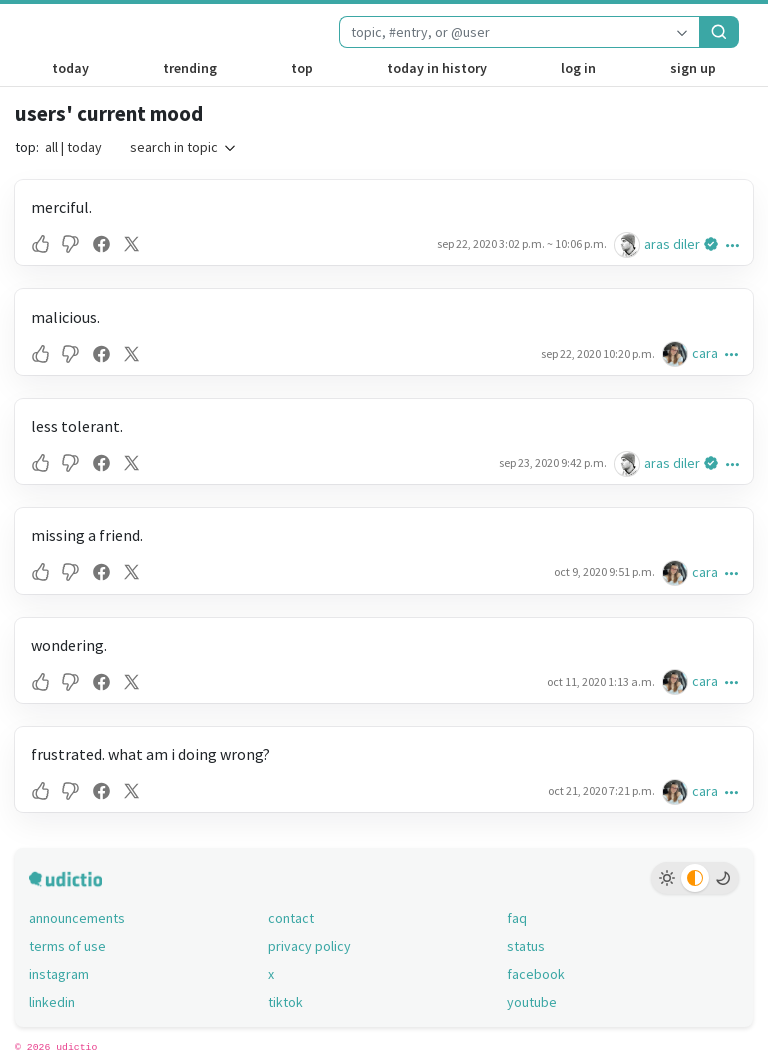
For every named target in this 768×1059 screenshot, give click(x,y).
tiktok (285, 1002)
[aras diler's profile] (629, 244)
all (51, 147)
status (526, 946)
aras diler (672, 244)
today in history (437, 68)
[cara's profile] (677, 353)
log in (578, 68)
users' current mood (109, 113)
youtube (532, 1002)
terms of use (67, 946)
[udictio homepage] (75, 32)
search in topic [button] (184, 147)
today (70, 68)
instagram (59, 974)
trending (190, 68)
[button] (43, 244)
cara (705, 353)
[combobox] (502, 32)
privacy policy (309, 946)
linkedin (52, 1002)
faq (517, 918)
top (302, 68)
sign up (693, 68)
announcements (77, 918)
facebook (536, 974)
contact (291, 918)
